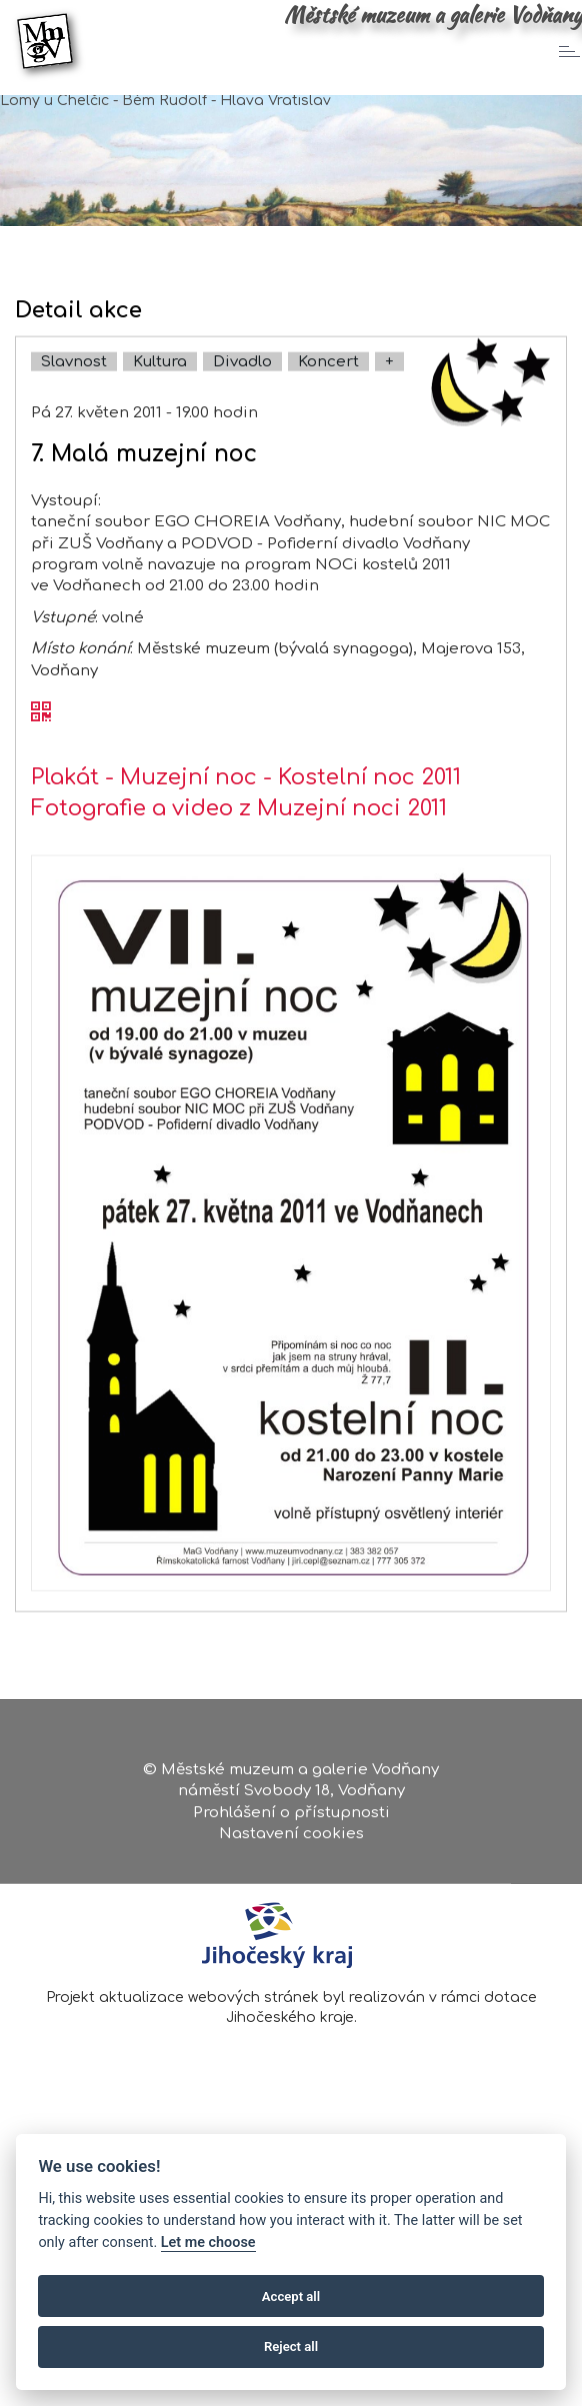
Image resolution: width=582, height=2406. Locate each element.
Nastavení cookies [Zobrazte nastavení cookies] (291, 1841)
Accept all (291, 2296)
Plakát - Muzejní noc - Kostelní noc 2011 (246, 838)
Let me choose (208, 2242)
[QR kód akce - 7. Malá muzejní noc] (41, 774)
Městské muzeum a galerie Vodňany (433, 15)
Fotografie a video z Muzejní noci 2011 (239, 869)
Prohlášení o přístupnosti (291, 1819)
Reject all (291, 2346)
